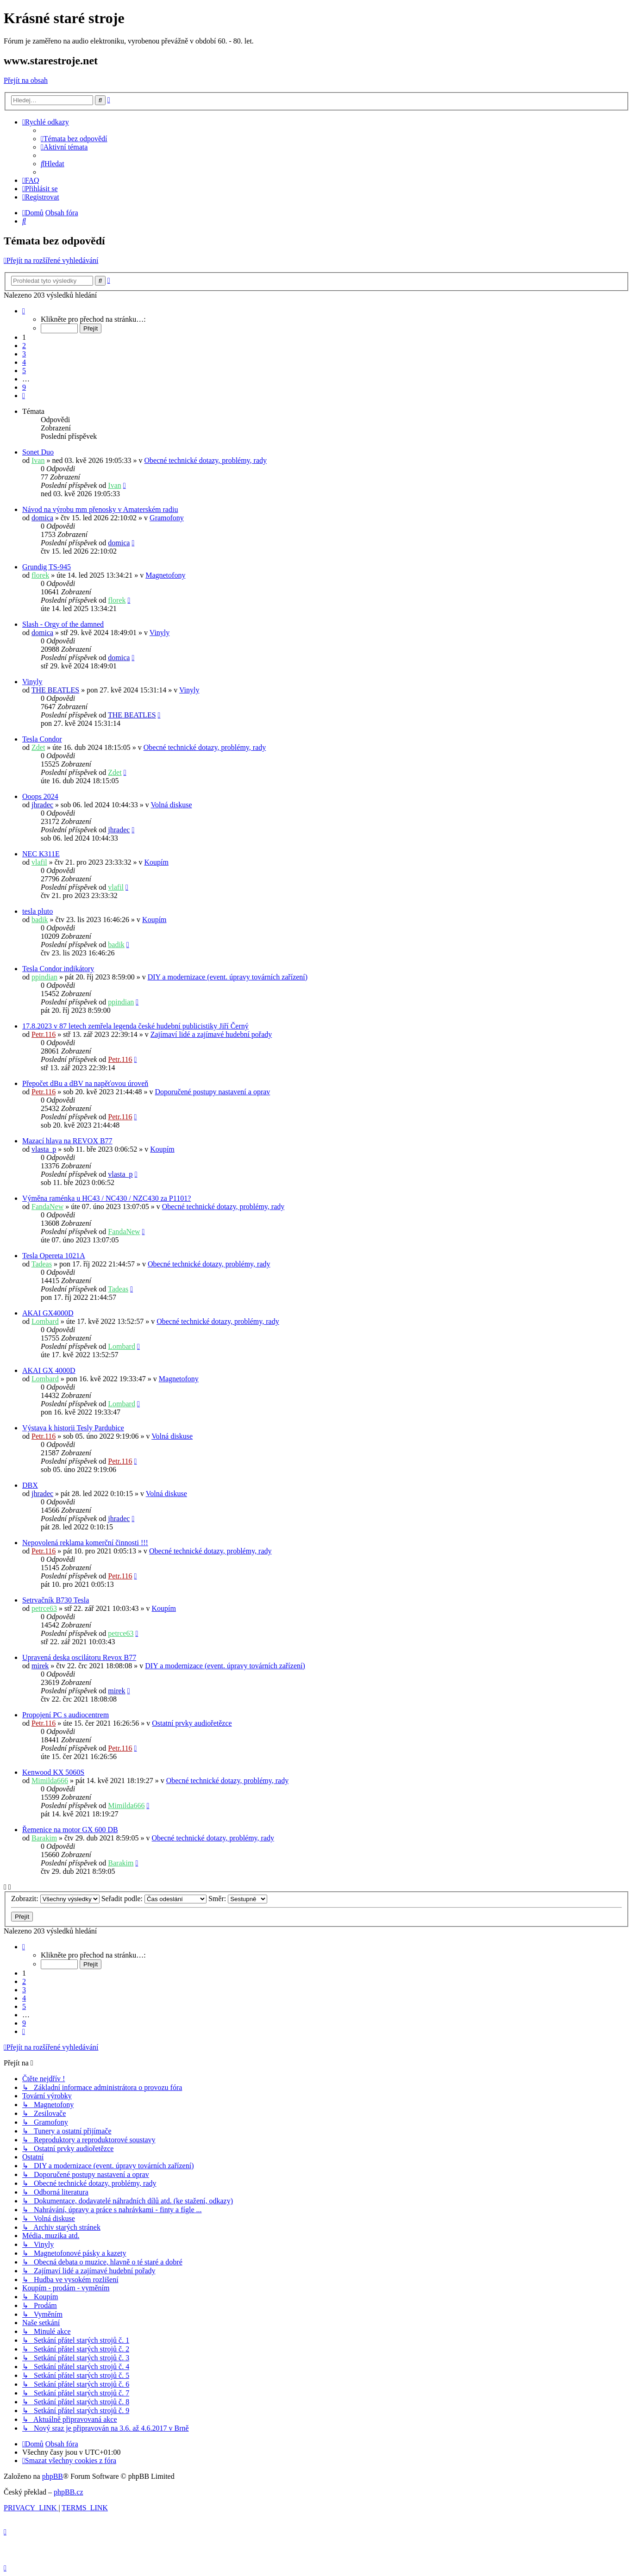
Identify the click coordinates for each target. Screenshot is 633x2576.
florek (40, 575)
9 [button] (24, 387)
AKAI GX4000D (48, 1313)
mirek (40, 1666)
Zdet (38, 747)
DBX (30, 1485)
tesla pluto (37, 911)
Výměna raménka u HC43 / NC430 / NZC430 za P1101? (106, 1198)
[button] (23, 311)
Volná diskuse (171, 805)
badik (39, 919)
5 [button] (24, 370)
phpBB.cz (68, 2492)
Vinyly (159, 632)
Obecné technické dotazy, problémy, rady (205, 460)
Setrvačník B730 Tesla (55, 1600)
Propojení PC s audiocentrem (65, 1715)
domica (42, 518)
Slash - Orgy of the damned (63, 624)
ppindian (44, 977)
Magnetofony (165, 575)
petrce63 (44, 1608)
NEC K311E (41, 854)
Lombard (45, 1321)
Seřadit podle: (154, 1898)
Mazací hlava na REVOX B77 (67, 1141)
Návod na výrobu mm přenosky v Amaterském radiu (100, 509)
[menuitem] (74, 139)
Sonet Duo (38, 452)
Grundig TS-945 (46, 567)
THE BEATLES (55, 690)
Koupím (156, 862)
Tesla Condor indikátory (58, 969)
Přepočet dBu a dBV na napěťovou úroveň (85, 1083)
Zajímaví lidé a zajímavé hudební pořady (211, 1034)
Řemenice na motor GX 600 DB (70, 1830)
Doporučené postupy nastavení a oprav (212, 1092)
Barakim (44, 1838)
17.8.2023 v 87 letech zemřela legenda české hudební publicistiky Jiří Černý (135, 1026)
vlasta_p (43, 1149)
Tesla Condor (42, 739)
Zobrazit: (55, 1898)
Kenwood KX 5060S (53, 1772)
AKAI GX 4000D (48, 1370)
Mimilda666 (49, 1780)
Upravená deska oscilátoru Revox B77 (79, 1657)
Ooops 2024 (40, 796)
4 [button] (24, 362)
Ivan (37, 460)
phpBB (52, 2476)
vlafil (39, 862)
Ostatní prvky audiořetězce (192, 1723)
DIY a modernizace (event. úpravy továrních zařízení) (227, 977)
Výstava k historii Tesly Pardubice (73, 1428)
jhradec (42, 805)
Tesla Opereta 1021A (53, 1256)
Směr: (237, 1898)
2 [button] (24, 345)
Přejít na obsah (26, 80)
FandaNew (47, 1206)
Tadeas (41, 1264)
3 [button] (24, 354)
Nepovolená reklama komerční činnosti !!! (85, 1543)
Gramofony (167, 518)
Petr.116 (43, 1034)
